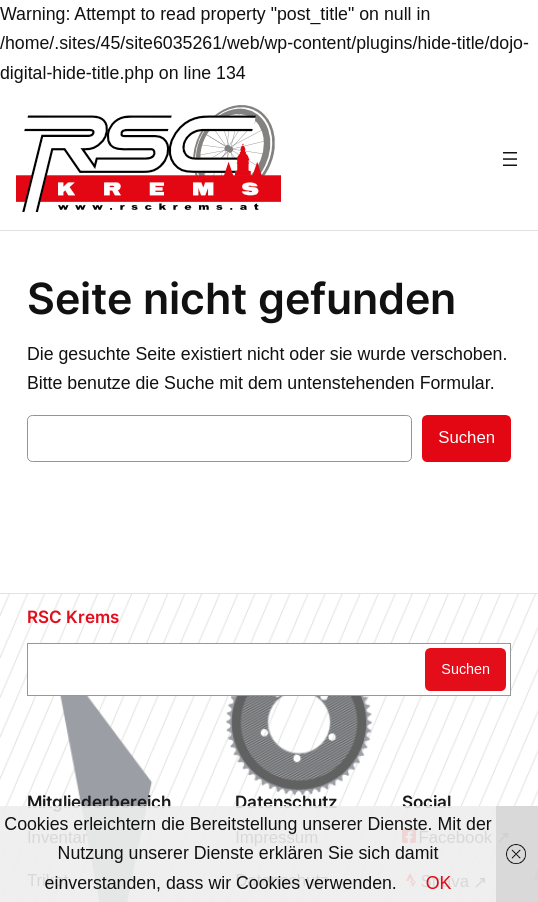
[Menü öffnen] (510, 159)
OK (439, 883)
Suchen (466, 437)
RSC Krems (73, 617)
